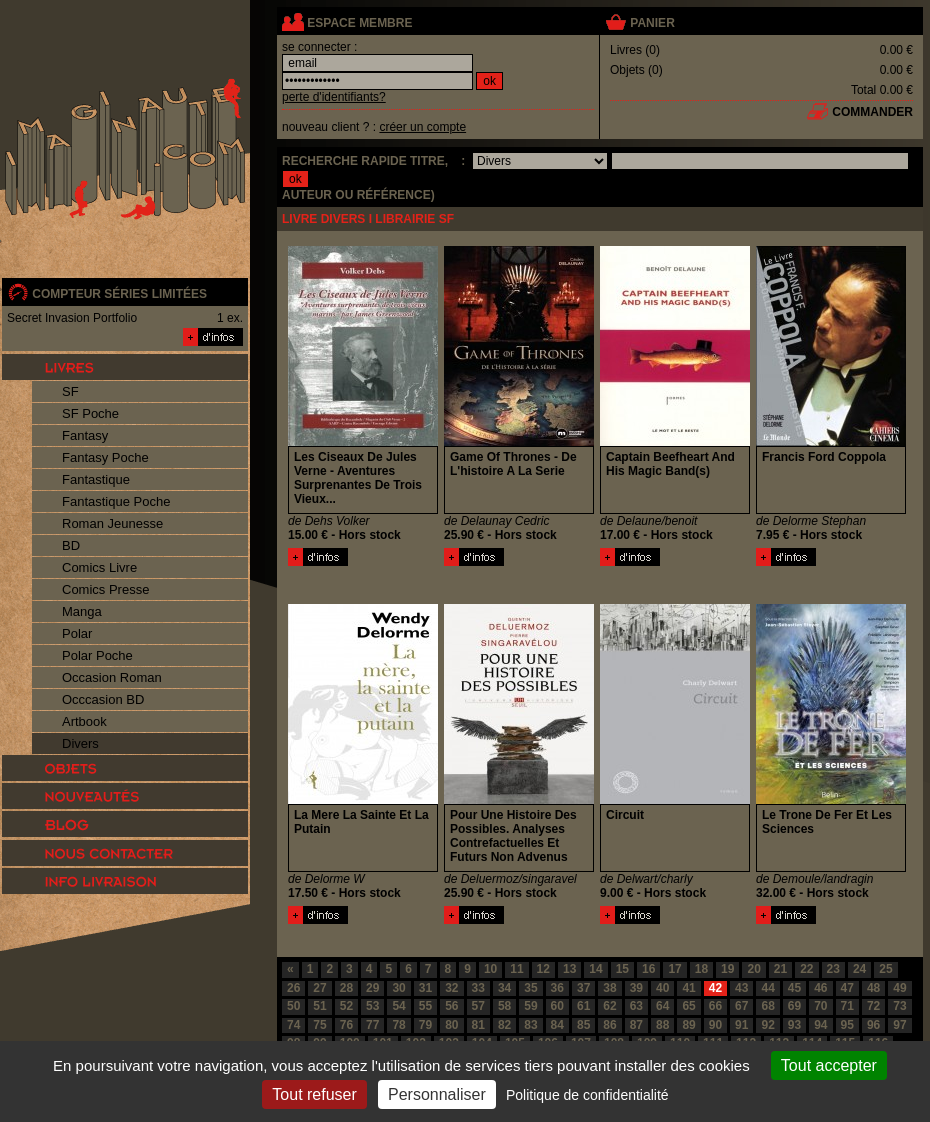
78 (398, 1025)
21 (780, 969)
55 (425, 1006)
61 (583, 1006)
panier (652, 23)
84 (557, 1025)
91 (741, 1025)
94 (820, 1025)
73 (899, 1006)
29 (372, 988)
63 (636, 1006)
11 (516, 969)
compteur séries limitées (119, 294)
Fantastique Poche (116, 501)
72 (873, 1006)
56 (451, 1006)
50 (293, 1006)
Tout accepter (829, 1065)
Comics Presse (105, 589)
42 (715, 988)
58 (504, 1006)
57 (478, 1006)
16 (648, 969)
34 (504, 988)
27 (319, 988)
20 (753, 969)
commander (872, 112)
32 (451, 988)
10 (490, 969)
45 (794, 988)
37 (583, 988)
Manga (82, 611)
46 (820, 988)
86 (609, 1025)
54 (398, 1006)
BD (71, 545)
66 (715, 1006)
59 (530, 1006)
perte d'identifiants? (334, 97)
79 (425, 1025)
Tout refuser (314, 1094)
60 (557, 1006)
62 (609, 1006)
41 (688, 988)
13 (569, 969)
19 (727, 969)
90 (715, 1025)
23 (833, 969)
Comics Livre (99, 567)
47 (847, 988)
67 (741, 1006)
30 (398, 988)
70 (820, 1006)
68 (767, 1006)
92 (767, 1025)
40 (662, 988)
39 (636, 988)
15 (622, 969)
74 (293, 1025)
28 (346, 988)
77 (372, 1025)
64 (662, 1006)
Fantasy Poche (105, 457)
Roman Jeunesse (112, 523)
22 (806, 969)
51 (319, 1006)
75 (319, 1025)
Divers (80, 743)
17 (674, 969)
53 (372, 1006)
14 (595, 969)
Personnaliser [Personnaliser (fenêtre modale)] (437, 1094)
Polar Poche (97, 655)
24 (859, 969)
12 (543, 969)
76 (346, 1025)
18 (701, 969)
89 (688, 1025)
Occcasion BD (103, 699)
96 (873, 1025)
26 (293, 988)
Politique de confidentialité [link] (587, 1095)
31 (425, 988)
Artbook (84, 721)
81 (478, 1025)
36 (557, 988)
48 (873, 988)
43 (741, 988)
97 (899, 1025)
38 (609, 988)
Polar (77, 633)
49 (899, 988)
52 (346, 1006)
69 (794, 1006)
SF (70, 391)
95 (847, 1025)
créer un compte (422, 127)
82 (504, 1025)
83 (530, 1025)
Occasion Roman (112, 677)
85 (583, 1025)
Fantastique (96, 479)
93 (794, 1025)
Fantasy (85, 435)
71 (847, 1006)
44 (767, 988)
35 (530, 988)
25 (885, 969)
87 (636, 1025)
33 (478, 988)
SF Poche (90, 413)
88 (662, 1025)
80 (451, 1025)
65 (688, 1006)
